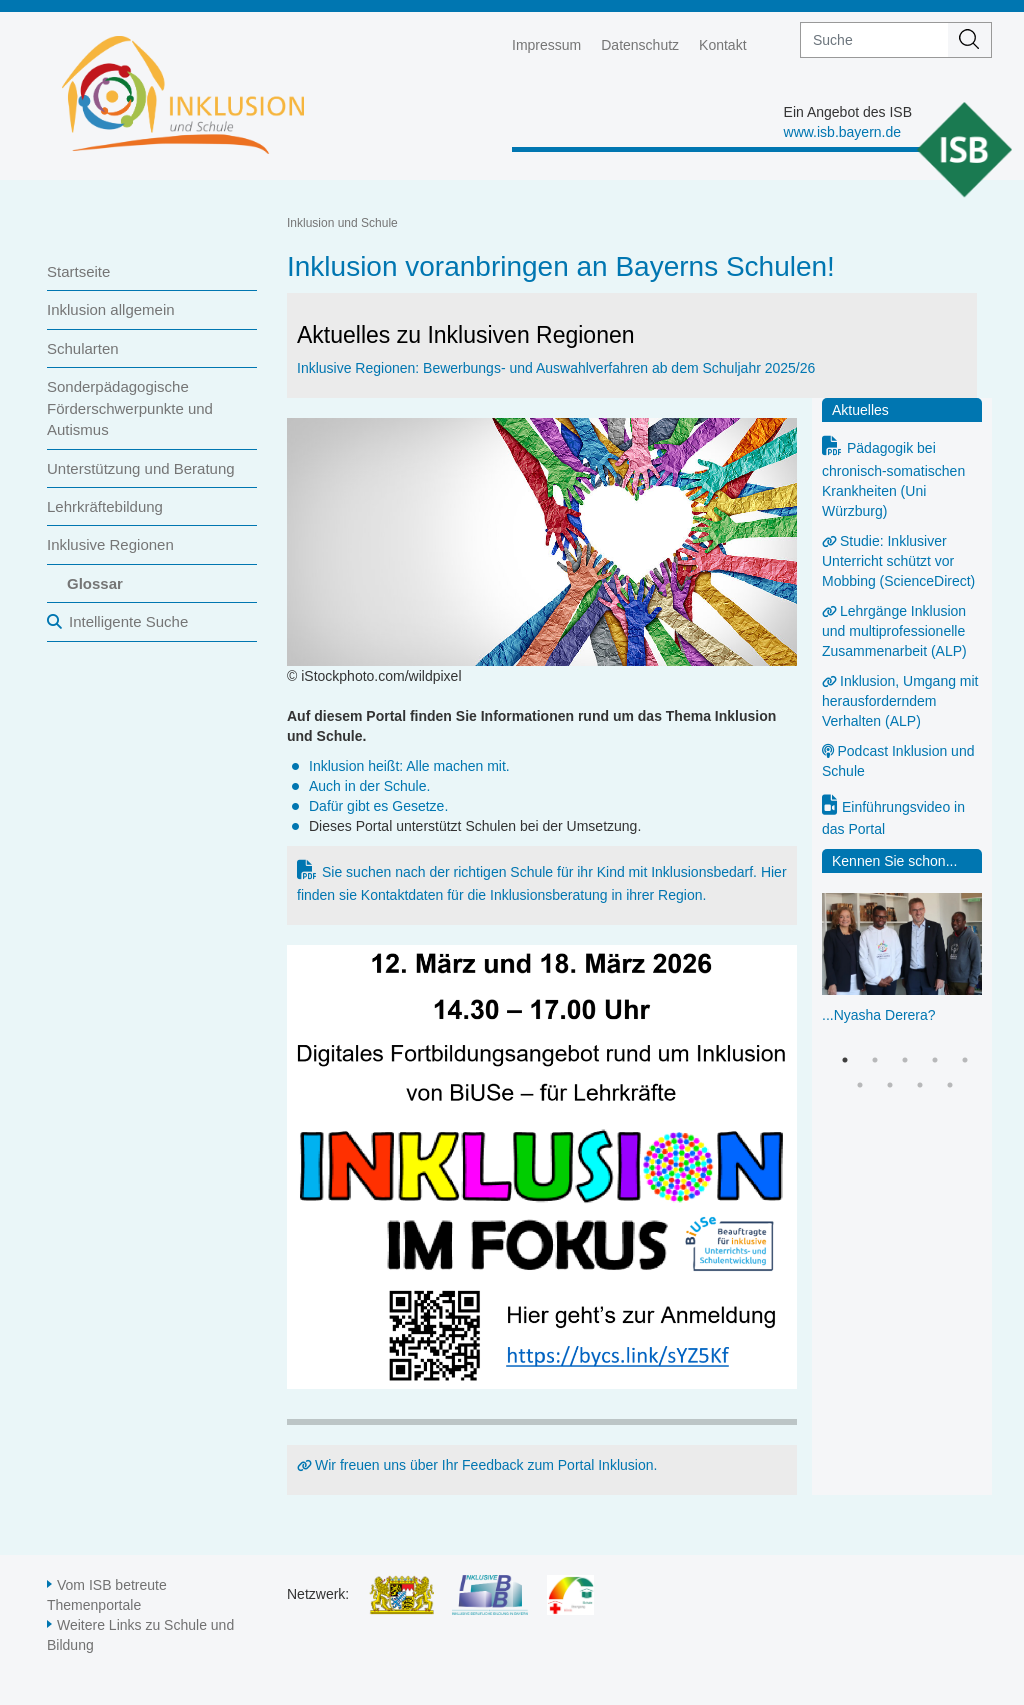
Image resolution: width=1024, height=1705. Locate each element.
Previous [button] (832, 953)
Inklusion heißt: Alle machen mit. (409, 766)
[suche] (874, 40)
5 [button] (965, 1060)
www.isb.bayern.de (843, 132)
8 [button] (920, 1085)
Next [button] (976, 953)
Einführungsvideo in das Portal (893, 818)
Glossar (95, 583)
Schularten (83, 348)
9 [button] (950, 1085)
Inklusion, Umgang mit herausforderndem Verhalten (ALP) (900, 701)
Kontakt (722, 45)
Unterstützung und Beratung (141, 468)
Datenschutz (640, 45)
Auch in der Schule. (369, 786)
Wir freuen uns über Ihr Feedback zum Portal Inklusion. (486, 1465)
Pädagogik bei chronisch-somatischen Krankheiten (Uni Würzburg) (893, 479)
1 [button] (845, 1060)
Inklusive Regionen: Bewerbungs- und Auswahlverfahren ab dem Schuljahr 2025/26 (556, 368)
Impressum (546, 45)
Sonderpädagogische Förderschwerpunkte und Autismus (130, 408)
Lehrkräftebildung (105, 506)
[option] (902, 979)
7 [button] (890, 1085)
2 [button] (875, 1060)
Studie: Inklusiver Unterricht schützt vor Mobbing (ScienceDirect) (898, 561)
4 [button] (935, 1060)
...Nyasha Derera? (879, 1015)
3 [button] (905, 1060)
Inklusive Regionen (110, 544)
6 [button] (860, 1085)
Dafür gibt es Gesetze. (378, 806)
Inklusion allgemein (111, 309)
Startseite (78, 271)
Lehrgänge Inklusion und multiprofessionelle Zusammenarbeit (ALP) (894, 631)
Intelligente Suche (128, 621)
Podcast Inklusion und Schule (898, 761)
